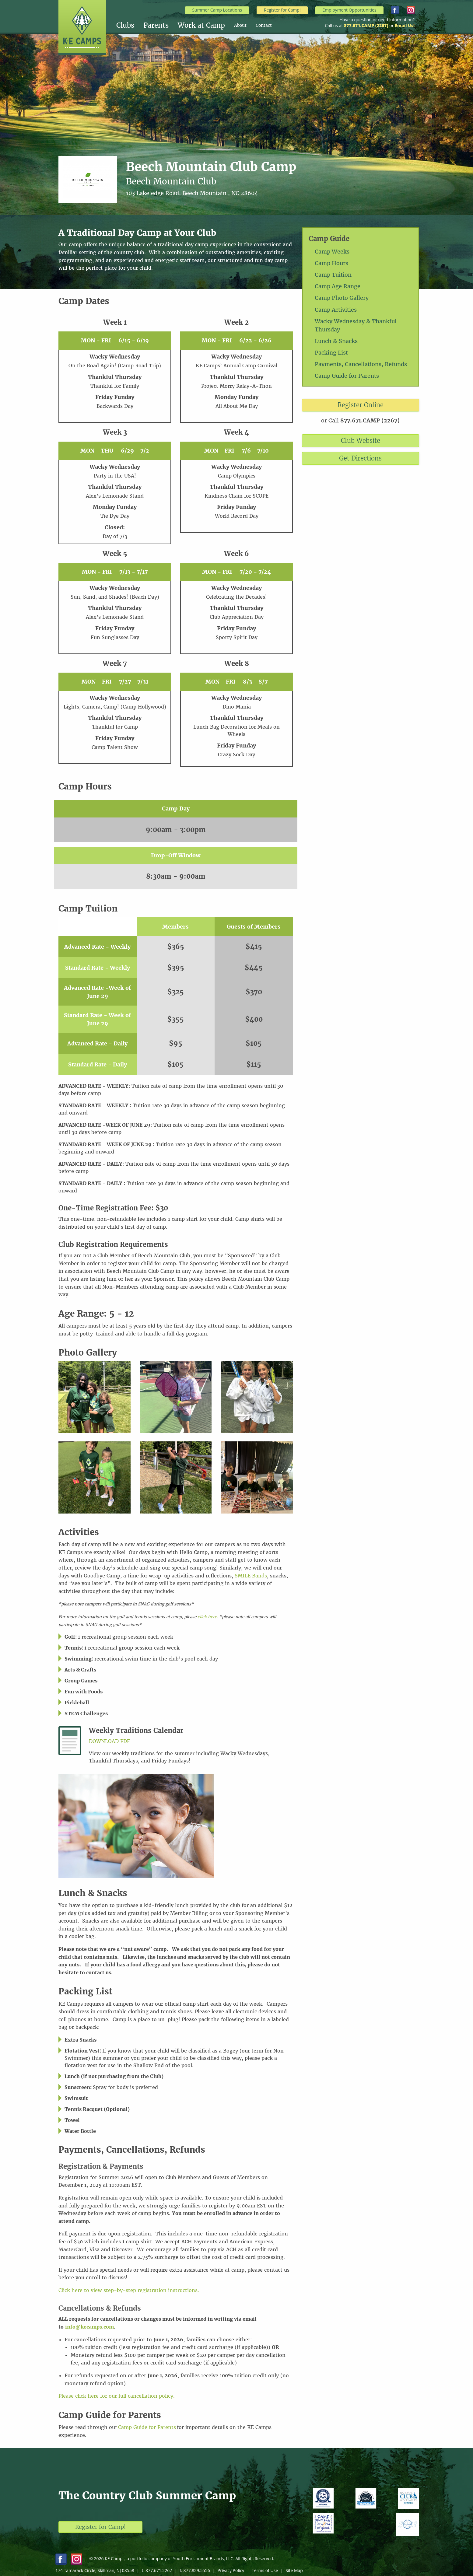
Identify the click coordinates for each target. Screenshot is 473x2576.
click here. (208, 1616)
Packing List (331, 352)
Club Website (360, 440)
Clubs (125, 25)
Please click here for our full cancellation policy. (116, 2396)
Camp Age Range (337, 286)
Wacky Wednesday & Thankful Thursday (356, 325)
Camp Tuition (333, 274)
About (240, 25)
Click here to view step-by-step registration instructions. (129, 2290)
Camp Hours (331, 263)
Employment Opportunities (349, 10)
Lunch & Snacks (336, 341)
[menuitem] (129, 25)
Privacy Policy (231, 2570)
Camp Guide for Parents (347, 375)
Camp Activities (336, 309)
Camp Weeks (332, 251)
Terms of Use (265, 2570)
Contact (264, 25)
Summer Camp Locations (217, 10)
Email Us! (405, 25)
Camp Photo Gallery (342, 297)
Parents (156, 25)
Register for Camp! (282, 10)
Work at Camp (201, 25)
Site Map (294, 2570)
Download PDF (109, 1741)
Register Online (361, 405)
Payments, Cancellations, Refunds (361, 364)
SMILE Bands (251, 1576)
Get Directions (360, 458)
